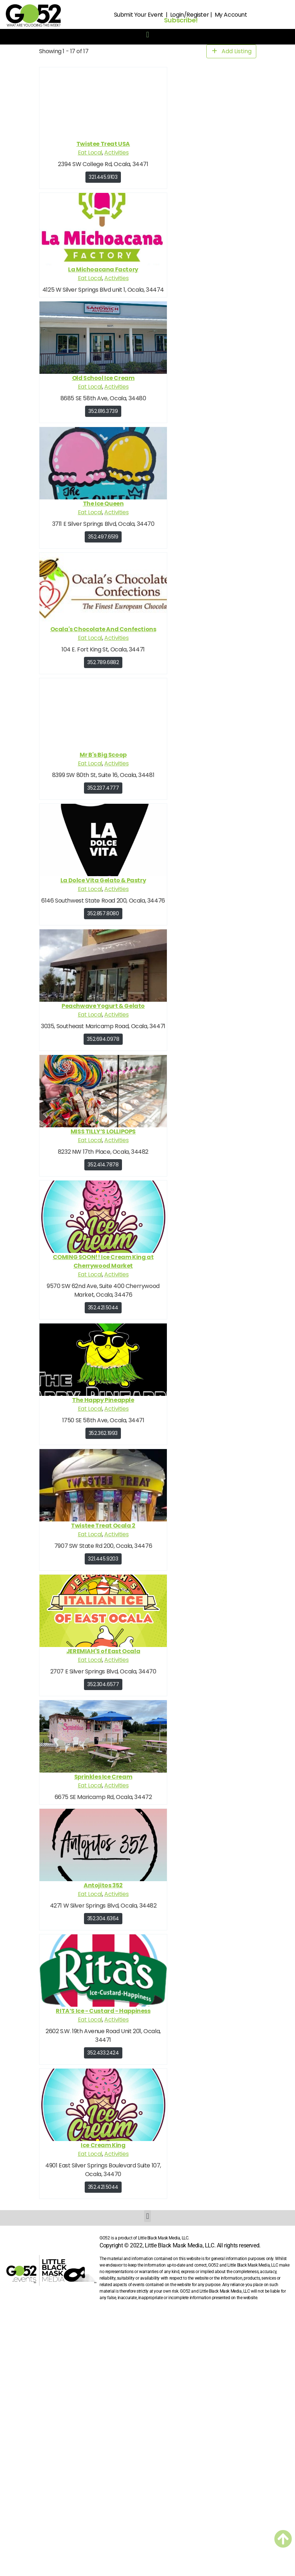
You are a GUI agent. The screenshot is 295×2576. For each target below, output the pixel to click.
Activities (116, 152)
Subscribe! (181, 20)
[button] (147, 35)
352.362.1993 (102, 1433)
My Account (231, 14)
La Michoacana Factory (103, 269)
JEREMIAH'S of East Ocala (103, 1651)
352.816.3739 (103, 411)
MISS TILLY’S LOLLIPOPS (102, 1131)
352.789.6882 (103, 662)
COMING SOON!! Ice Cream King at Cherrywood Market (102, 1261)
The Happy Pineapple (103, 1400)
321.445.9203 (103, 1558)
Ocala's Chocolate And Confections (103, 629)
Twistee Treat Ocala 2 (103, 1525)
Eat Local (89, 152)
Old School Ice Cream (103, 378)
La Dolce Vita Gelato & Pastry (103, 880)
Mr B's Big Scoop (103, 755)
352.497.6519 (103, 536)
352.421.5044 (103, 1307)
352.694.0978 (103, 1039)
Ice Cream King (103, 2145)
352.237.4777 (103, 787)
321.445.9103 (103, 177)
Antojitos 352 (103, 1885)
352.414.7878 (103, 1164)
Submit (123, 14)
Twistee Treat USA (103, 144)
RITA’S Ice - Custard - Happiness (103, 2011)
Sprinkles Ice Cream (103, 1777)
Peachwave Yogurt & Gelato (103, 1006)
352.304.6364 (103, 1918)
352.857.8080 (103, 913)
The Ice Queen (103, 503)
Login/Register (189, 14)
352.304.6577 (103, 1684)
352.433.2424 (103, 2052)
